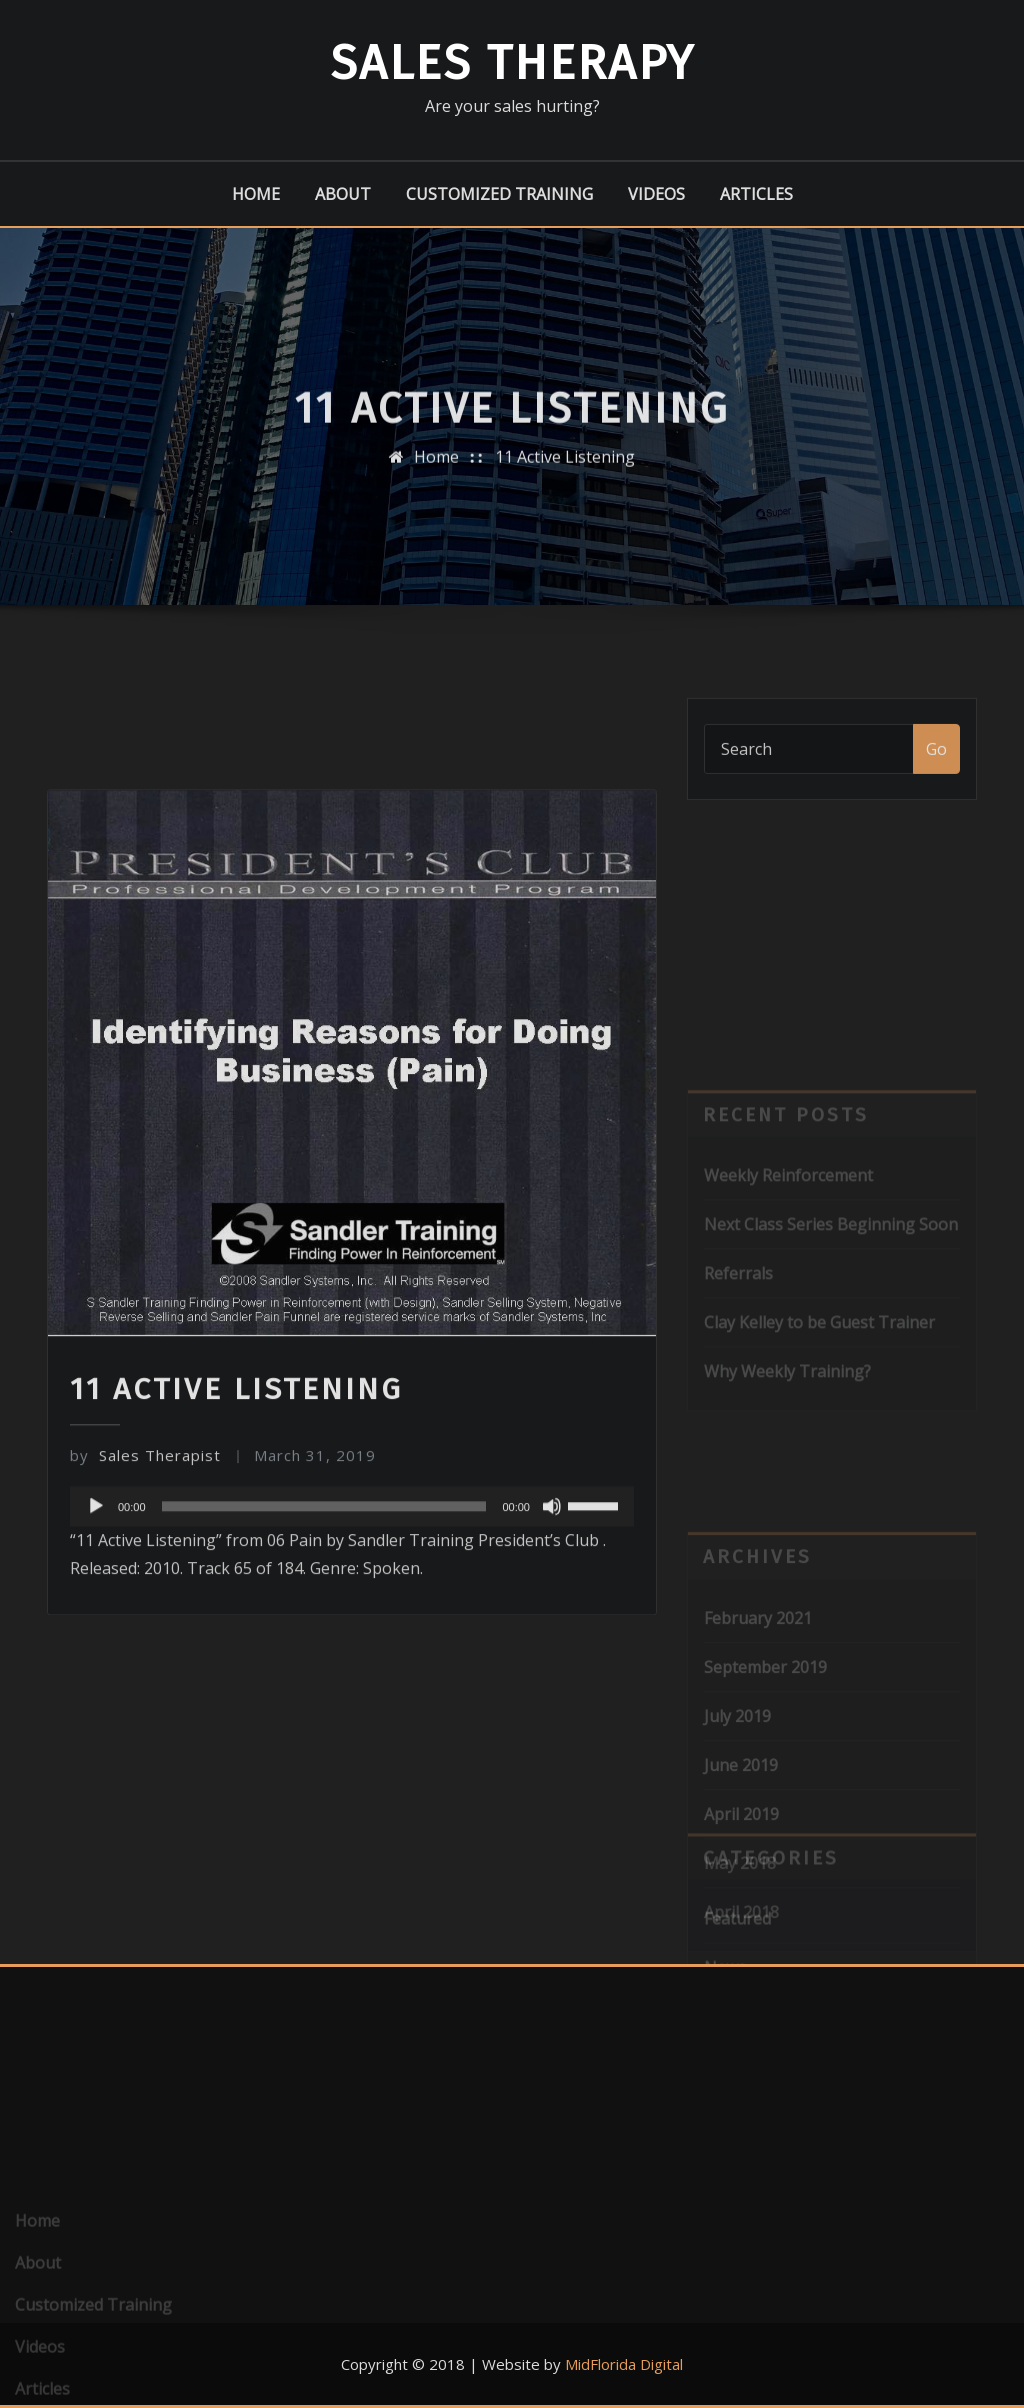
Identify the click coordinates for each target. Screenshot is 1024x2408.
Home (256, 194)
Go (936, 771)
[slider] (324, 1684)
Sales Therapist (145, 1633)
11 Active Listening (565, 476)
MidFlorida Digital (624, 2364)
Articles (756, 194)
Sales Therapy (512, 63)
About (343, 194)
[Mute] (552, 1684)
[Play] (96, 1684)
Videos (656, 194)
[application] (352, 1684)
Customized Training (499, 194)
